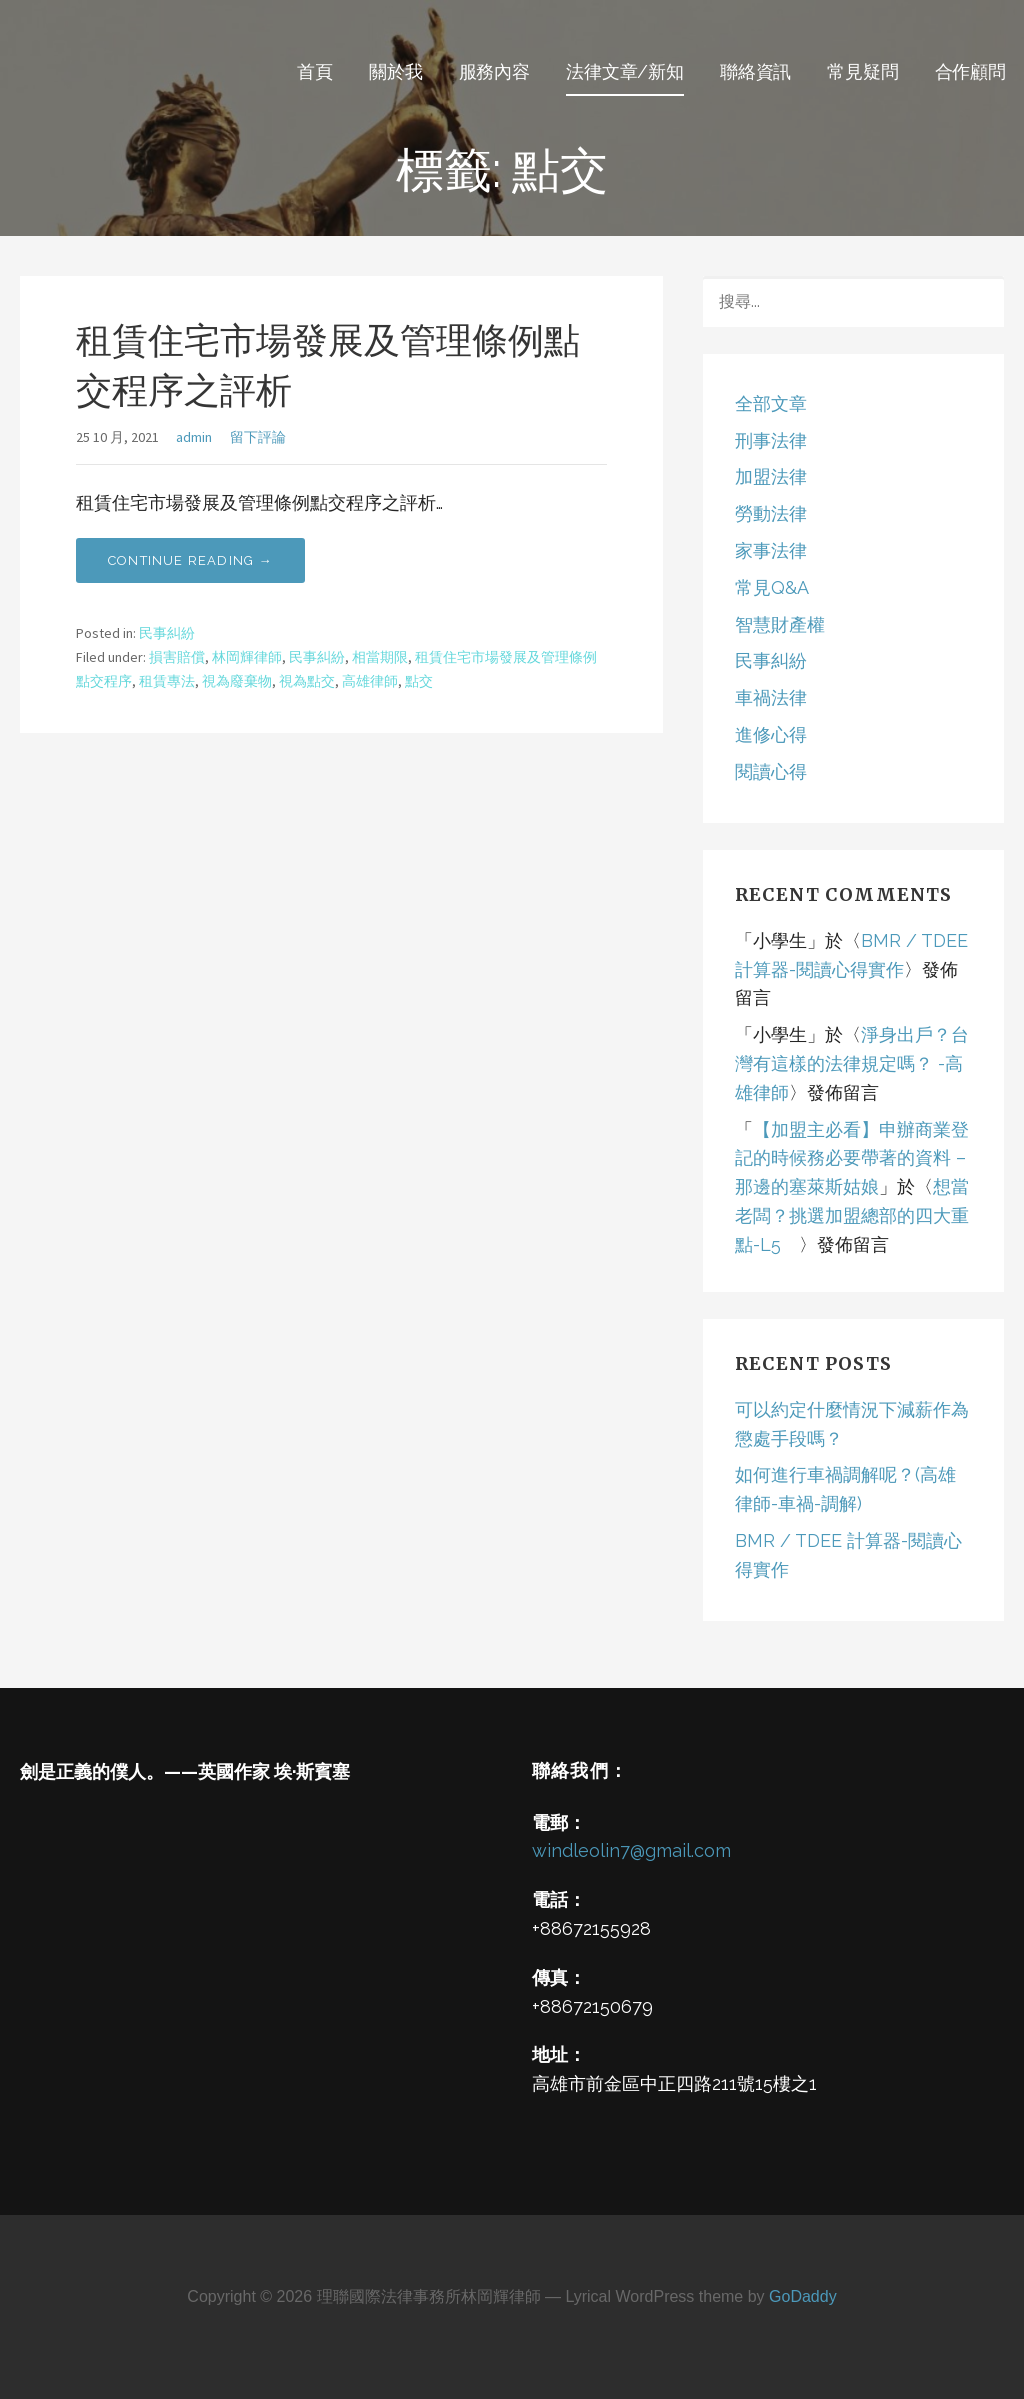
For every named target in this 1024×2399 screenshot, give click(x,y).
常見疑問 (862, 71)
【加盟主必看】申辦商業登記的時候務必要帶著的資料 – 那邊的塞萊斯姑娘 (852, 1158)
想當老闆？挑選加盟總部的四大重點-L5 (852, 1215)
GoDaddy (803, 2296)
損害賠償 (177, 657)
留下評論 (258, 437)
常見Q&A (772, 587)
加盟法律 (771, 476)
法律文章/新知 (625, 71)
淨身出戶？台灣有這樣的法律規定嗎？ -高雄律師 (852, 1063)
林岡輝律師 (247, 657)
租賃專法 (167, 681)
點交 (419, 681)
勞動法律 (771, 513)
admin (194, 437)
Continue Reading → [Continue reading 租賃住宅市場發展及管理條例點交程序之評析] (190, 560)
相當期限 (380, 657)
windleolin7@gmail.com (631, 1850)
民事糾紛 (167, 633)
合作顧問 (970, 71)
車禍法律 (771, 697)
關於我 (396, 71)
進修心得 (771, 734)
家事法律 (771, 550)
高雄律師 (370, 681)
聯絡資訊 (755, 71)
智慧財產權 (780, 624)
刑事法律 (771, 440)
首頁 (315, 71)
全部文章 (771, 403)
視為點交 (307, 681)
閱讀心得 (771, 771)
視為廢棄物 (237, 681)
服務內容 (494, 71)
